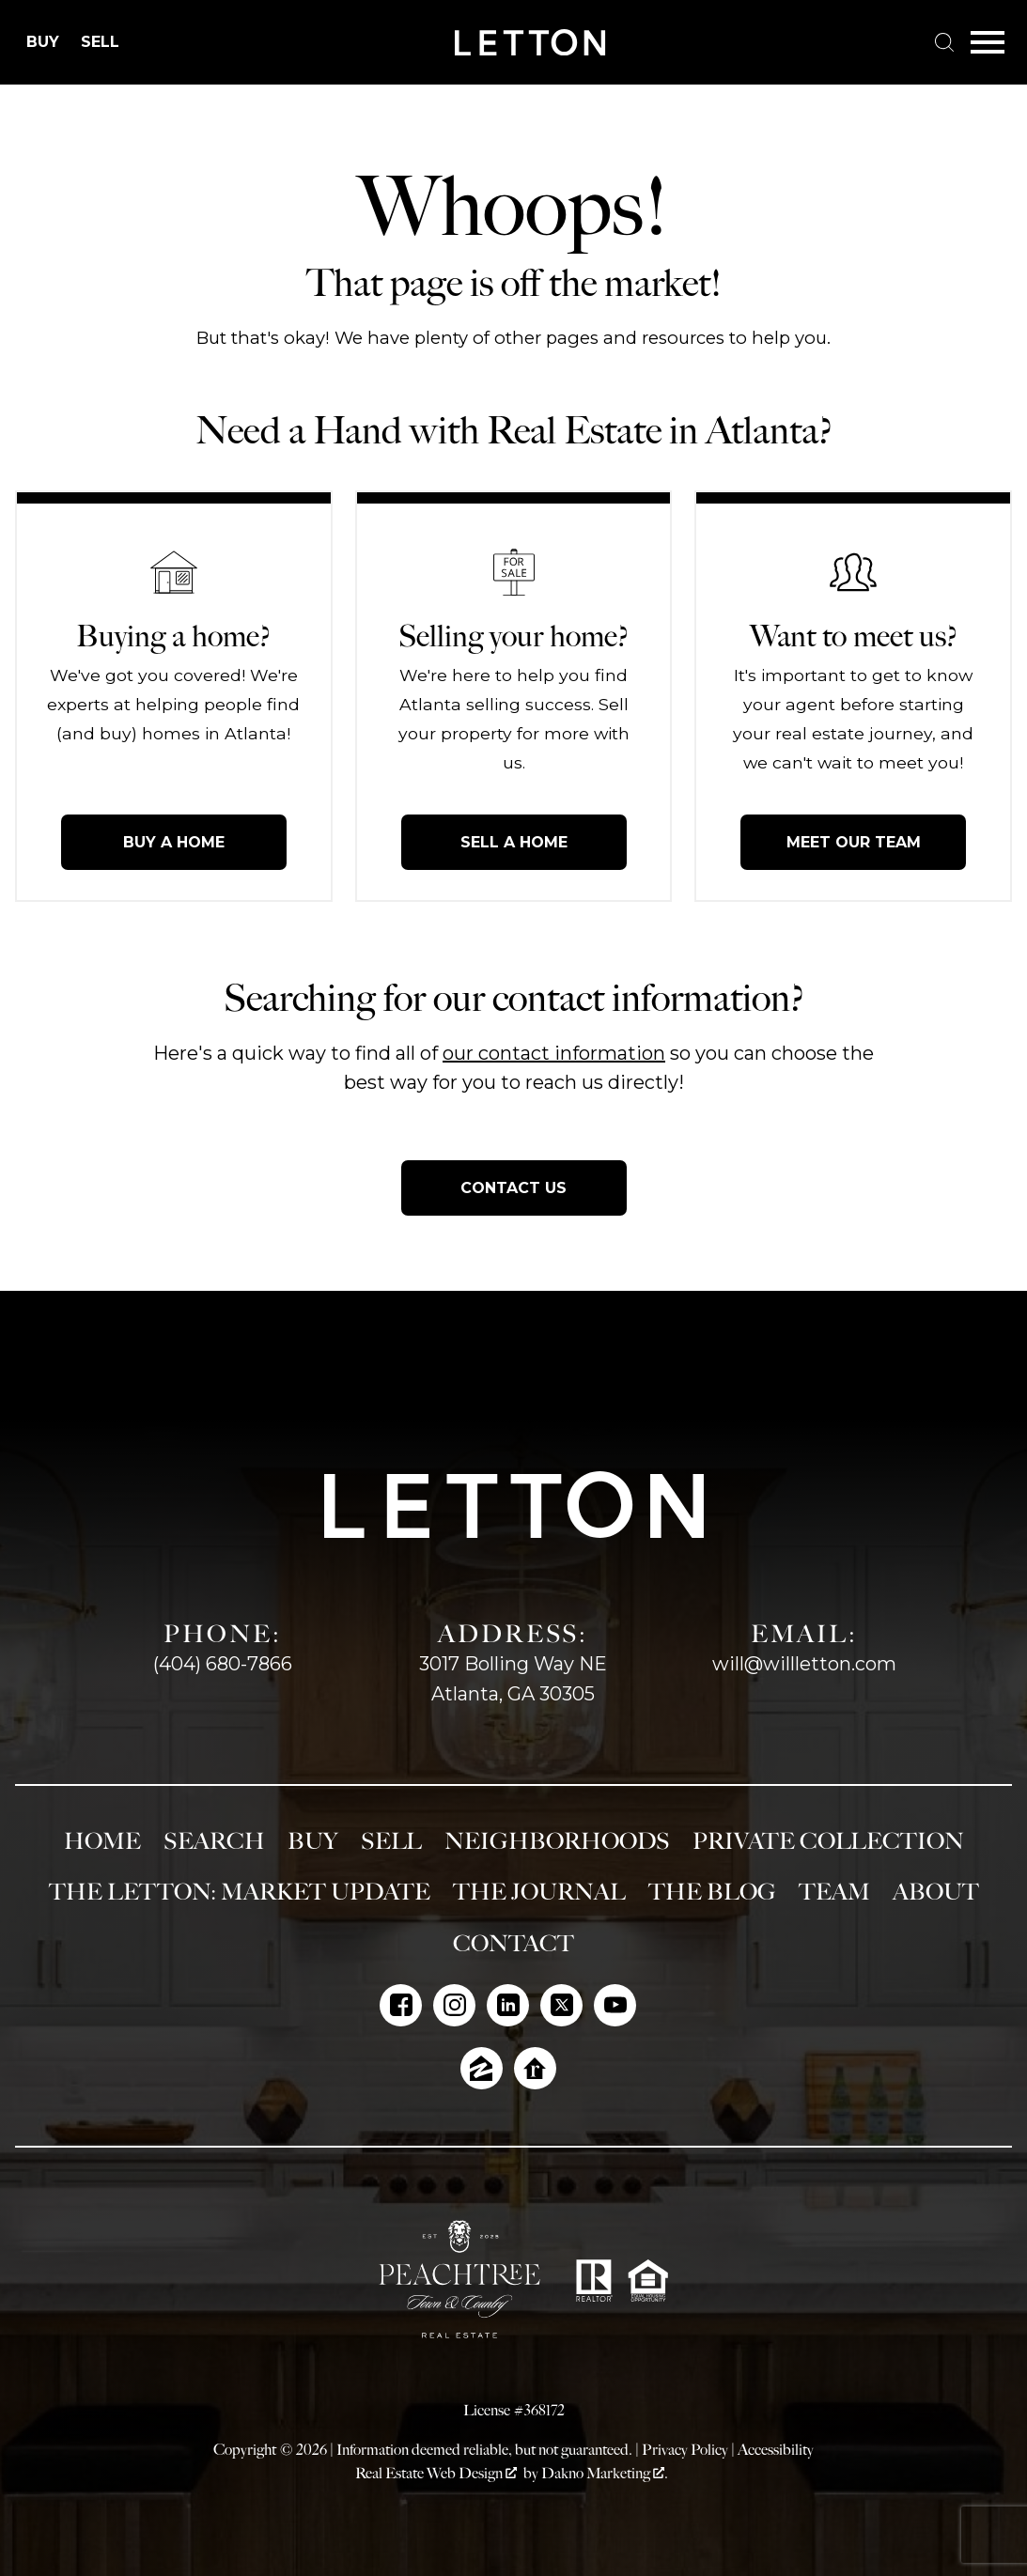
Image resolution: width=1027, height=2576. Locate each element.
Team (834, 1892)
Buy (313, 1841)
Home (102, 1841)
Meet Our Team (853, 842)
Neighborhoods (557, 1841)
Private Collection (828, 1841)
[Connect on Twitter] (561, 2005)
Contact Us (513, 1188)
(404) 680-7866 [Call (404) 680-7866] (222, 1664)
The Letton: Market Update (239, 1892)
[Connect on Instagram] (454, 2005)
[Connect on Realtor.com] (535, 2068)
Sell (391, 1841)
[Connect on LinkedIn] (508, 2005)
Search (214, 1841)
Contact (513, 1944)
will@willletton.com (804, 1664)
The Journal (539, 1892)
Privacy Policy (685, 2450)
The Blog (712, 1892)
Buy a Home (174, 842)
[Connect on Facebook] (401, 2005)
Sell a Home (514, 842)
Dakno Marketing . (604, 2473)
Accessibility (776, 2450)
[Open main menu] (987, 42)
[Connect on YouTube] (615, 2005)
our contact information (554, 1053)
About (936, 1892)
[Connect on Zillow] (481, 2068)
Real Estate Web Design (436, 2473)
